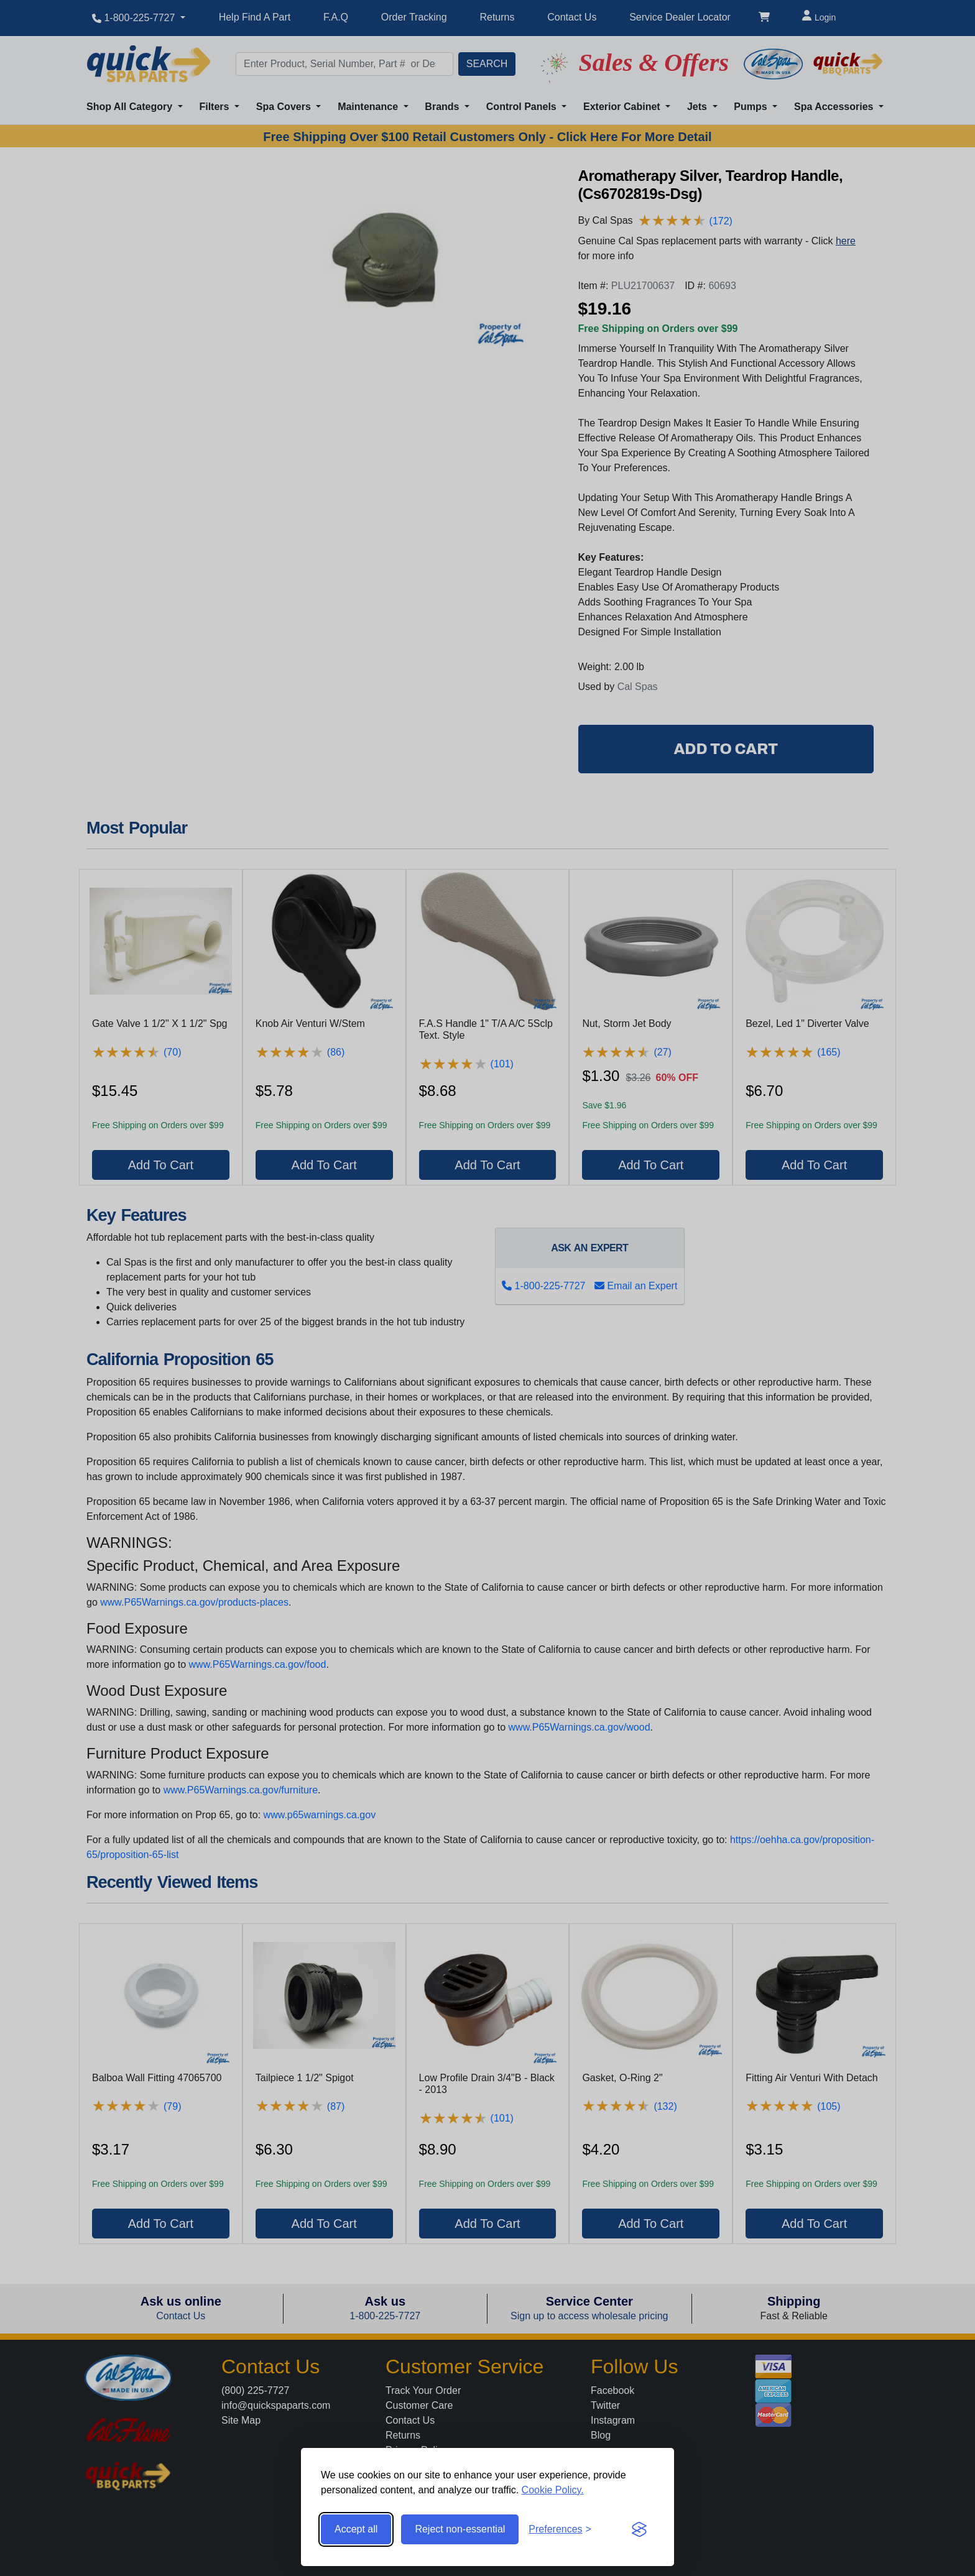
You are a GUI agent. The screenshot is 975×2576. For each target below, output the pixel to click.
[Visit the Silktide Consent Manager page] (639, 2529)
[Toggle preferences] (560, 2529)
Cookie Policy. (553, 2490)
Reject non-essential (460, 2529)
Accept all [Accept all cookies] (356, 2529)
